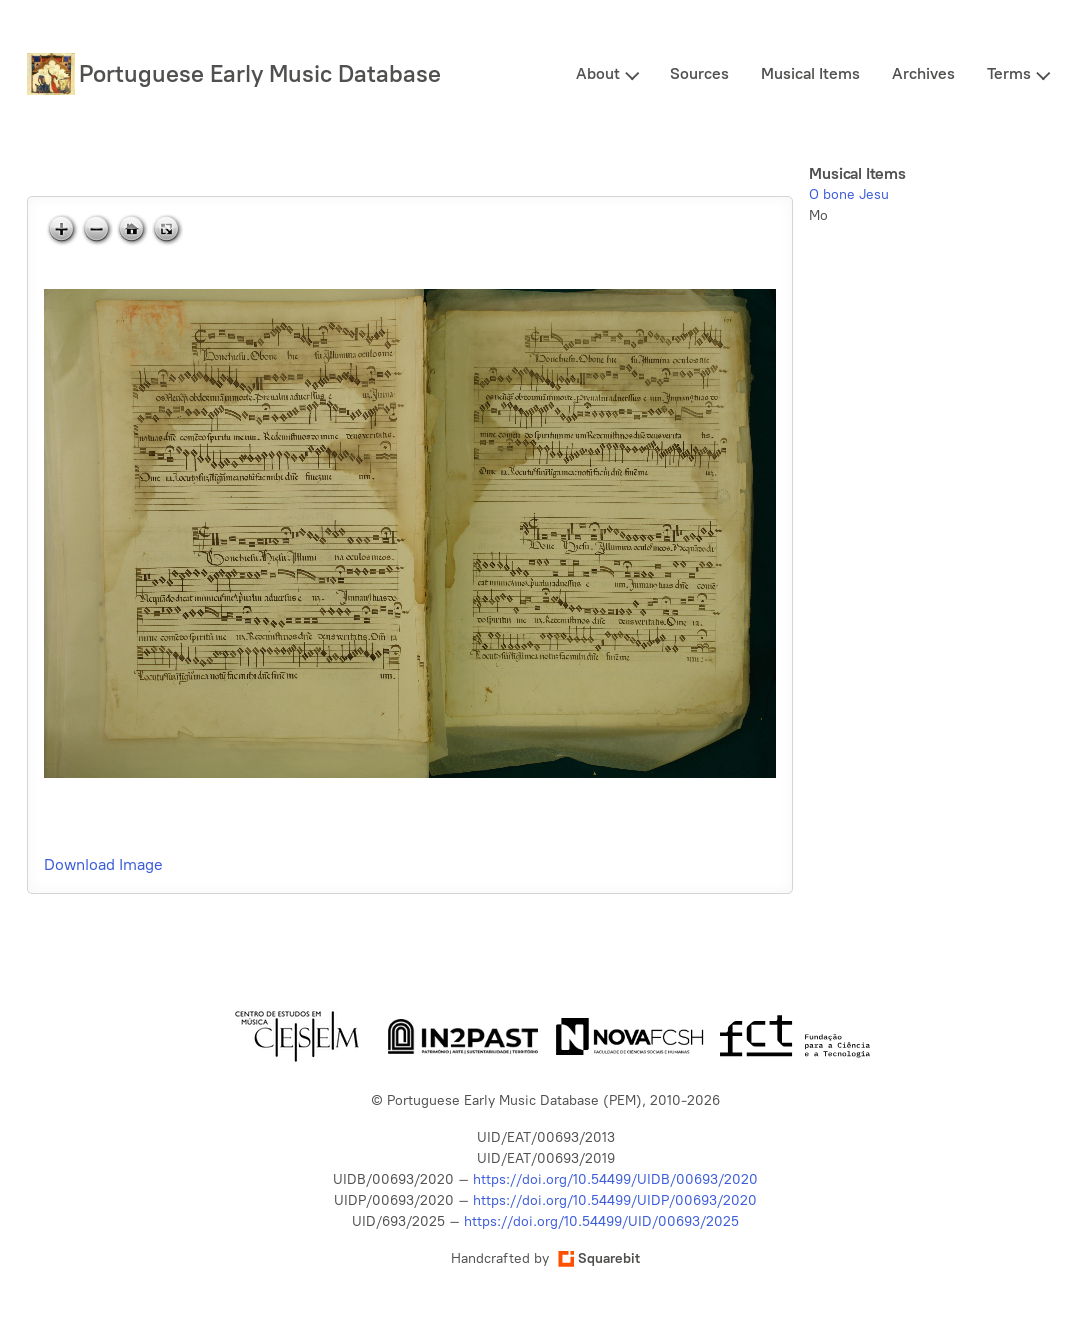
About (598, 73)
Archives (923, 73)
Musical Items (810, 73)
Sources (699, 73)
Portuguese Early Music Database (260, 73)
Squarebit (599, 1258)
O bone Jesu (849, 194)
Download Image (103, 864)
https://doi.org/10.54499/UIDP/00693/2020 (615, 1200)
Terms (1009, 73)
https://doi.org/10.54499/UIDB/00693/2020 (615, 1179)
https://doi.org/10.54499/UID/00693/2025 (601, 1221)
